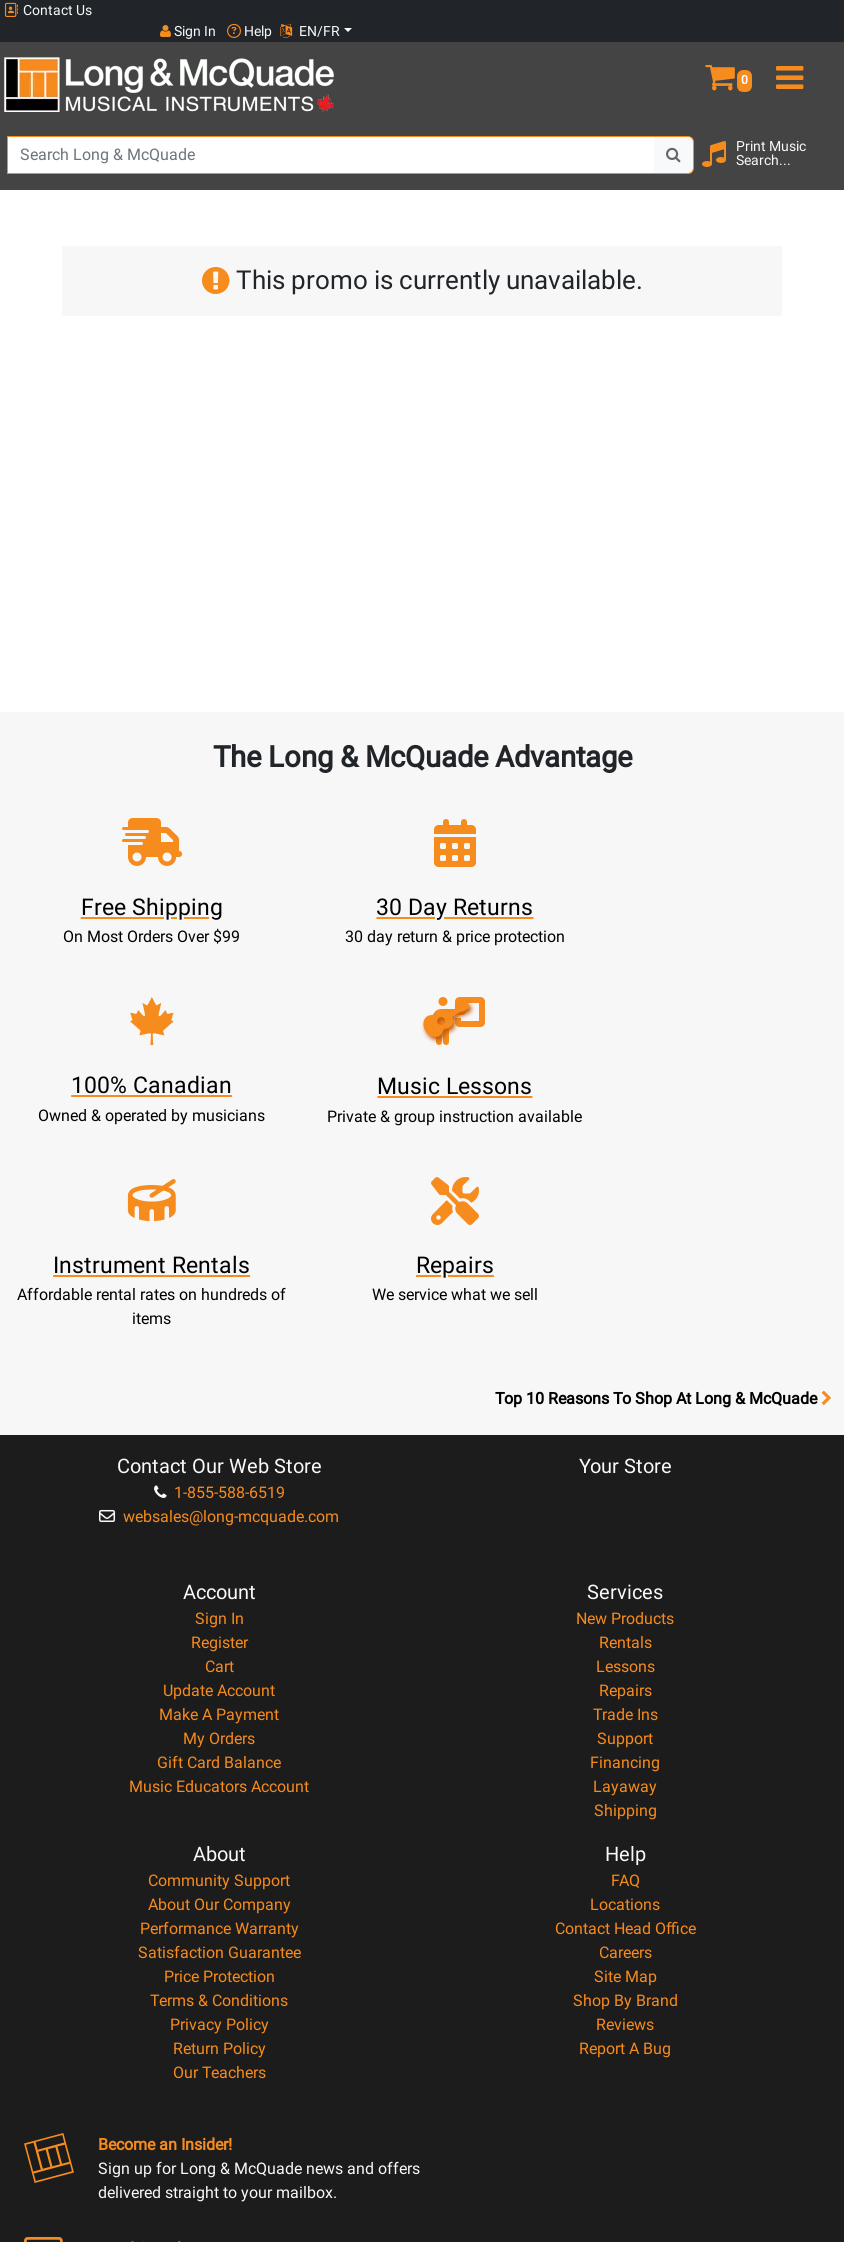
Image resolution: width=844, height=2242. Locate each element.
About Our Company (219, 1705)
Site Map (625, 1777)
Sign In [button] (679, 10)
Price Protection (219, 1777)
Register (219, 1443)
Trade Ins (625, 1515)
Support (625, 1539)
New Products (625, 1419)
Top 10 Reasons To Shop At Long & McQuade (663, 1200)
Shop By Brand (625, 1801)
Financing (625, 1563)
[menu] (809, 48)
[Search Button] (674, 135)
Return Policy (219, 1849)
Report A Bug (625, 1849)
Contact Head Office (625, 1729)
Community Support (219, 1681)
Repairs (625, 1491)
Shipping (625, 1611)
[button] (738, 48)
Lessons (625, 1467)
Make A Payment (219, 1515)
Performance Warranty (219, 1729)
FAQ (625, 1681)
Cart (219, 1467)
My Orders (219, 1539)
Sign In (219, 1419)
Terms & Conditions (219, 1801)
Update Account (219, 1491)
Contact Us (48, 10)
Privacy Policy (219, 1825)
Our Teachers (219, 1873)
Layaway (625, 1587)
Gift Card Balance (219, 1563)
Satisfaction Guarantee (219, 1753)
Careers (625, 1753)
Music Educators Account (219, 1587)
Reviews (625, 1825)
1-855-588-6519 (219, 1293)
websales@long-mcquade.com (219, 1317)
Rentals (625, 1443)
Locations (625, 1705)
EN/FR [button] (802, 10)
